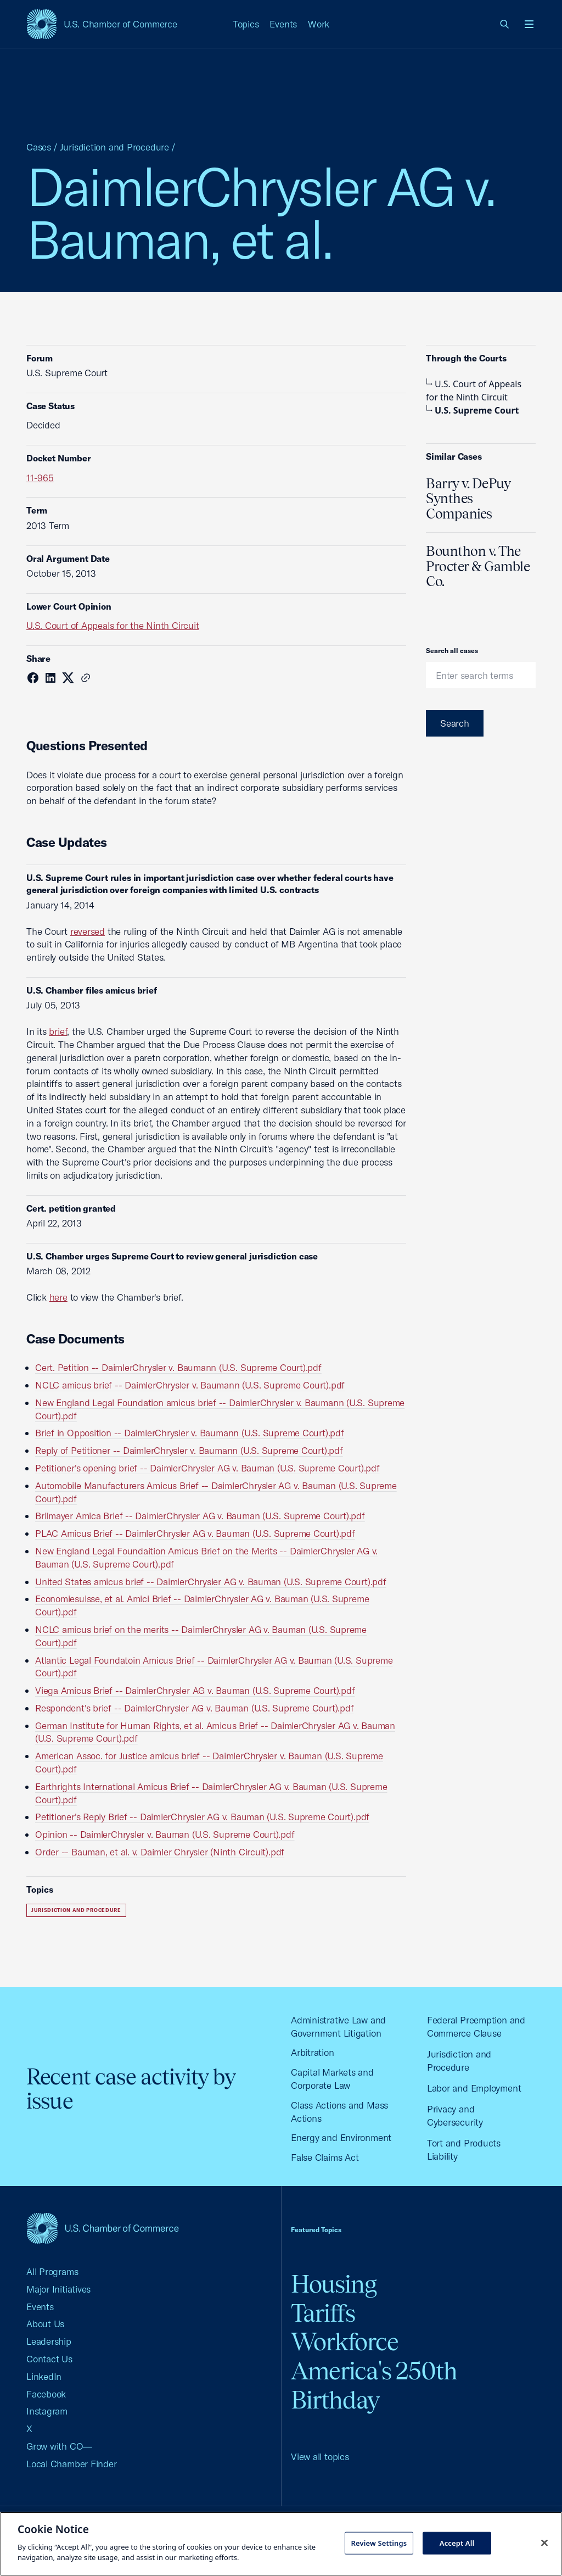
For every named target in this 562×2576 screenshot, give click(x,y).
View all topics (320, 2456)
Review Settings (379, 2542)
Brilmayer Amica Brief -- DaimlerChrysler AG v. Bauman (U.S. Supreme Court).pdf (200, 1515)
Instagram (47, 2411)
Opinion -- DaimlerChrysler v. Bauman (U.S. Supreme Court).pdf (165, 1834)
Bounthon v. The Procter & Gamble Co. (478, 566)
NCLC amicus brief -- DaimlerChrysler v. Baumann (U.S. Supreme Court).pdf (190, 1385)
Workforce (344, 2342)
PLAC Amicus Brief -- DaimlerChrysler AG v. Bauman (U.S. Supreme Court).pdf (195, 1533)
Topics (246, 24)
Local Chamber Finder (71, 2463)
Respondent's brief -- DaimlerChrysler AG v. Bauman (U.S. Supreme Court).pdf (194, 1708)
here (58, 1297)
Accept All (457, 2542)
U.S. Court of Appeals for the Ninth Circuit (112, 625)
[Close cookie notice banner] (544, 2542)
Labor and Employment (474, 2088)
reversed (87, 931)
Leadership (48, 2341)
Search (454, 723)
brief (58, 1031)
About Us (45, 2323)
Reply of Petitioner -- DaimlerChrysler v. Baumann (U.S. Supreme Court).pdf (189, 1450)
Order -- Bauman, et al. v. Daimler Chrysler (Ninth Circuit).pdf (159, 1852)
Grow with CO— (59, 2446)
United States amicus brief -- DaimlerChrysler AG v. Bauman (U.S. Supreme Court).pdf (210, 1581)
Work (318, 24)
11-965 (40, 477)
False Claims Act (324, 2157)
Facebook (46, 2394)
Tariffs (323, 2313)
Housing (333, 2284)
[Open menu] (529, 24)
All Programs (52, 2271)
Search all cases (452, 650)
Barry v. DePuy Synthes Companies (468, 498)
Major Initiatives (58, 2289)
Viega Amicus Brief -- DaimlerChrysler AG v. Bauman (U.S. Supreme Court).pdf (195, 1690)
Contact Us (49, 2359)
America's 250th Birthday (374, 2385)
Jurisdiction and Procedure (114, 147)
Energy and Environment (341, 2137)
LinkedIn (43, 2376)
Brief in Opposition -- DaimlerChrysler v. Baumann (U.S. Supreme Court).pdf (189, 1432)
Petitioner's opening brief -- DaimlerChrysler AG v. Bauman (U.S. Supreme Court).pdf (207, 1468)
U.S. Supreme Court (472, 410)
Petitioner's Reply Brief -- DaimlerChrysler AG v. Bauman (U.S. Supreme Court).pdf (202, 1816)
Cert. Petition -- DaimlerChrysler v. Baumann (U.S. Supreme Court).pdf (178, 1367)
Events (283, 24)
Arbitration (312, 2052)
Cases (38, 147)
